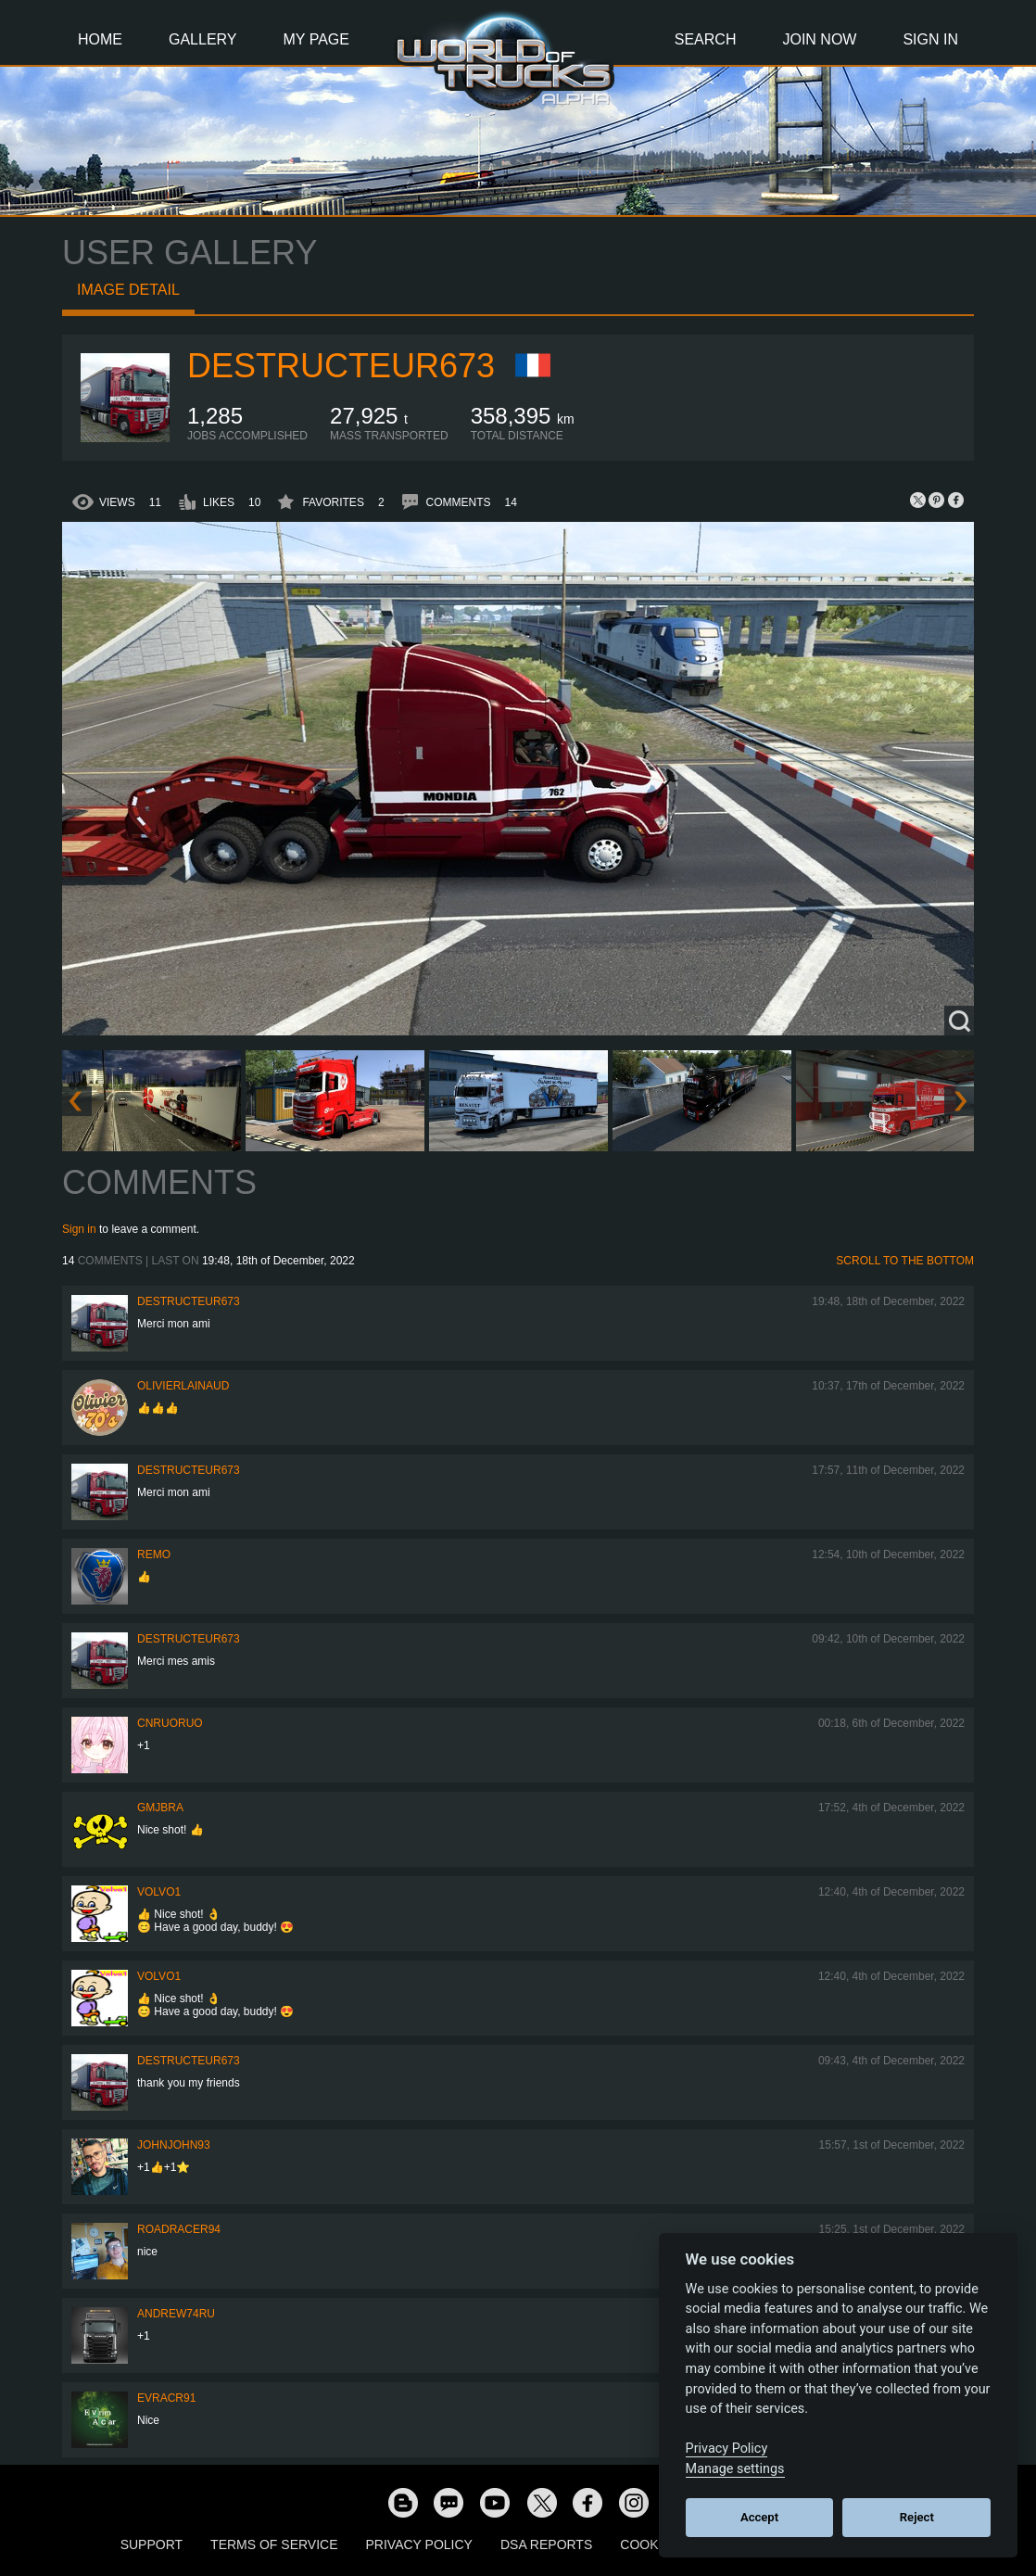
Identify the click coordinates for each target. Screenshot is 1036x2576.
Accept (759, 2517)
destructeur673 (341, 366)
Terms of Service (273, 2544)
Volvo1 (159, 1891)
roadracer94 (179, 2229)
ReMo (154, 1554)
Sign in (79, 1229)
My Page (316, 39)
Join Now (819, 39)
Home (100, 39)
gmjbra (160, 1807)
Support (151, 2544)
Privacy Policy (419, 2544)
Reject (917, 2517)
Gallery (203, 39)
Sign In (930, 39)
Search (706, 39)
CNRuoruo (170, 1723)
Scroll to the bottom (905, 1260)
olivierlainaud (183, 1385)
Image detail (128, 290)
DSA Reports (546, 2544)
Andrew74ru (176, 2313)
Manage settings (735, 2469)
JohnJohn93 (173, 2144)
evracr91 (166, 2398)
